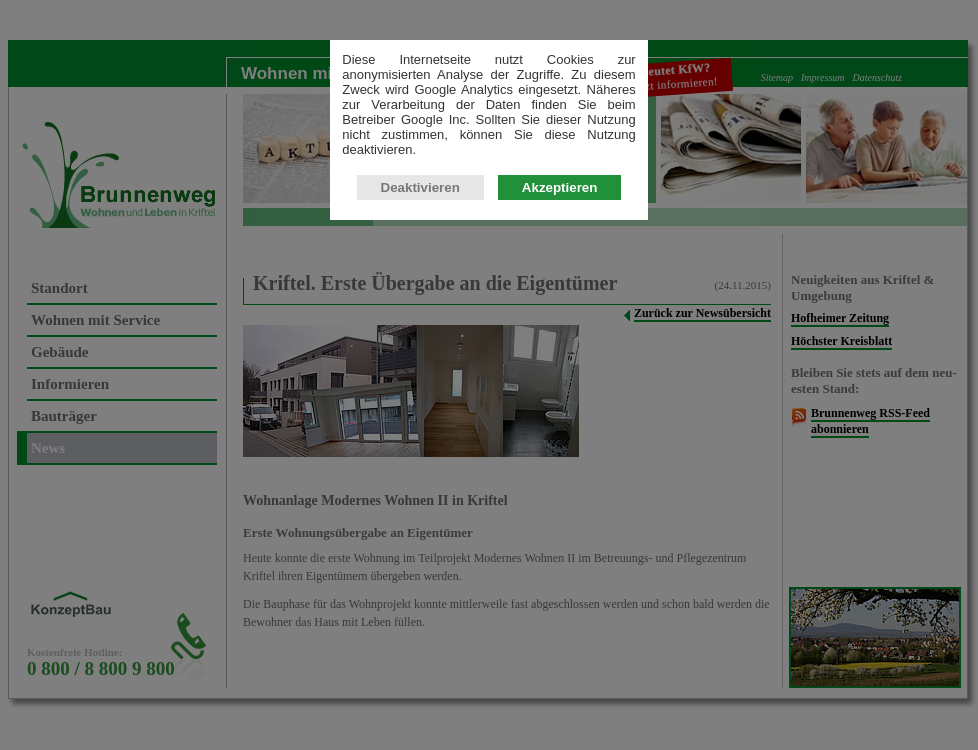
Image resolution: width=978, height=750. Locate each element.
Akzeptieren (560, 187)
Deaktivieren (420, 187)
